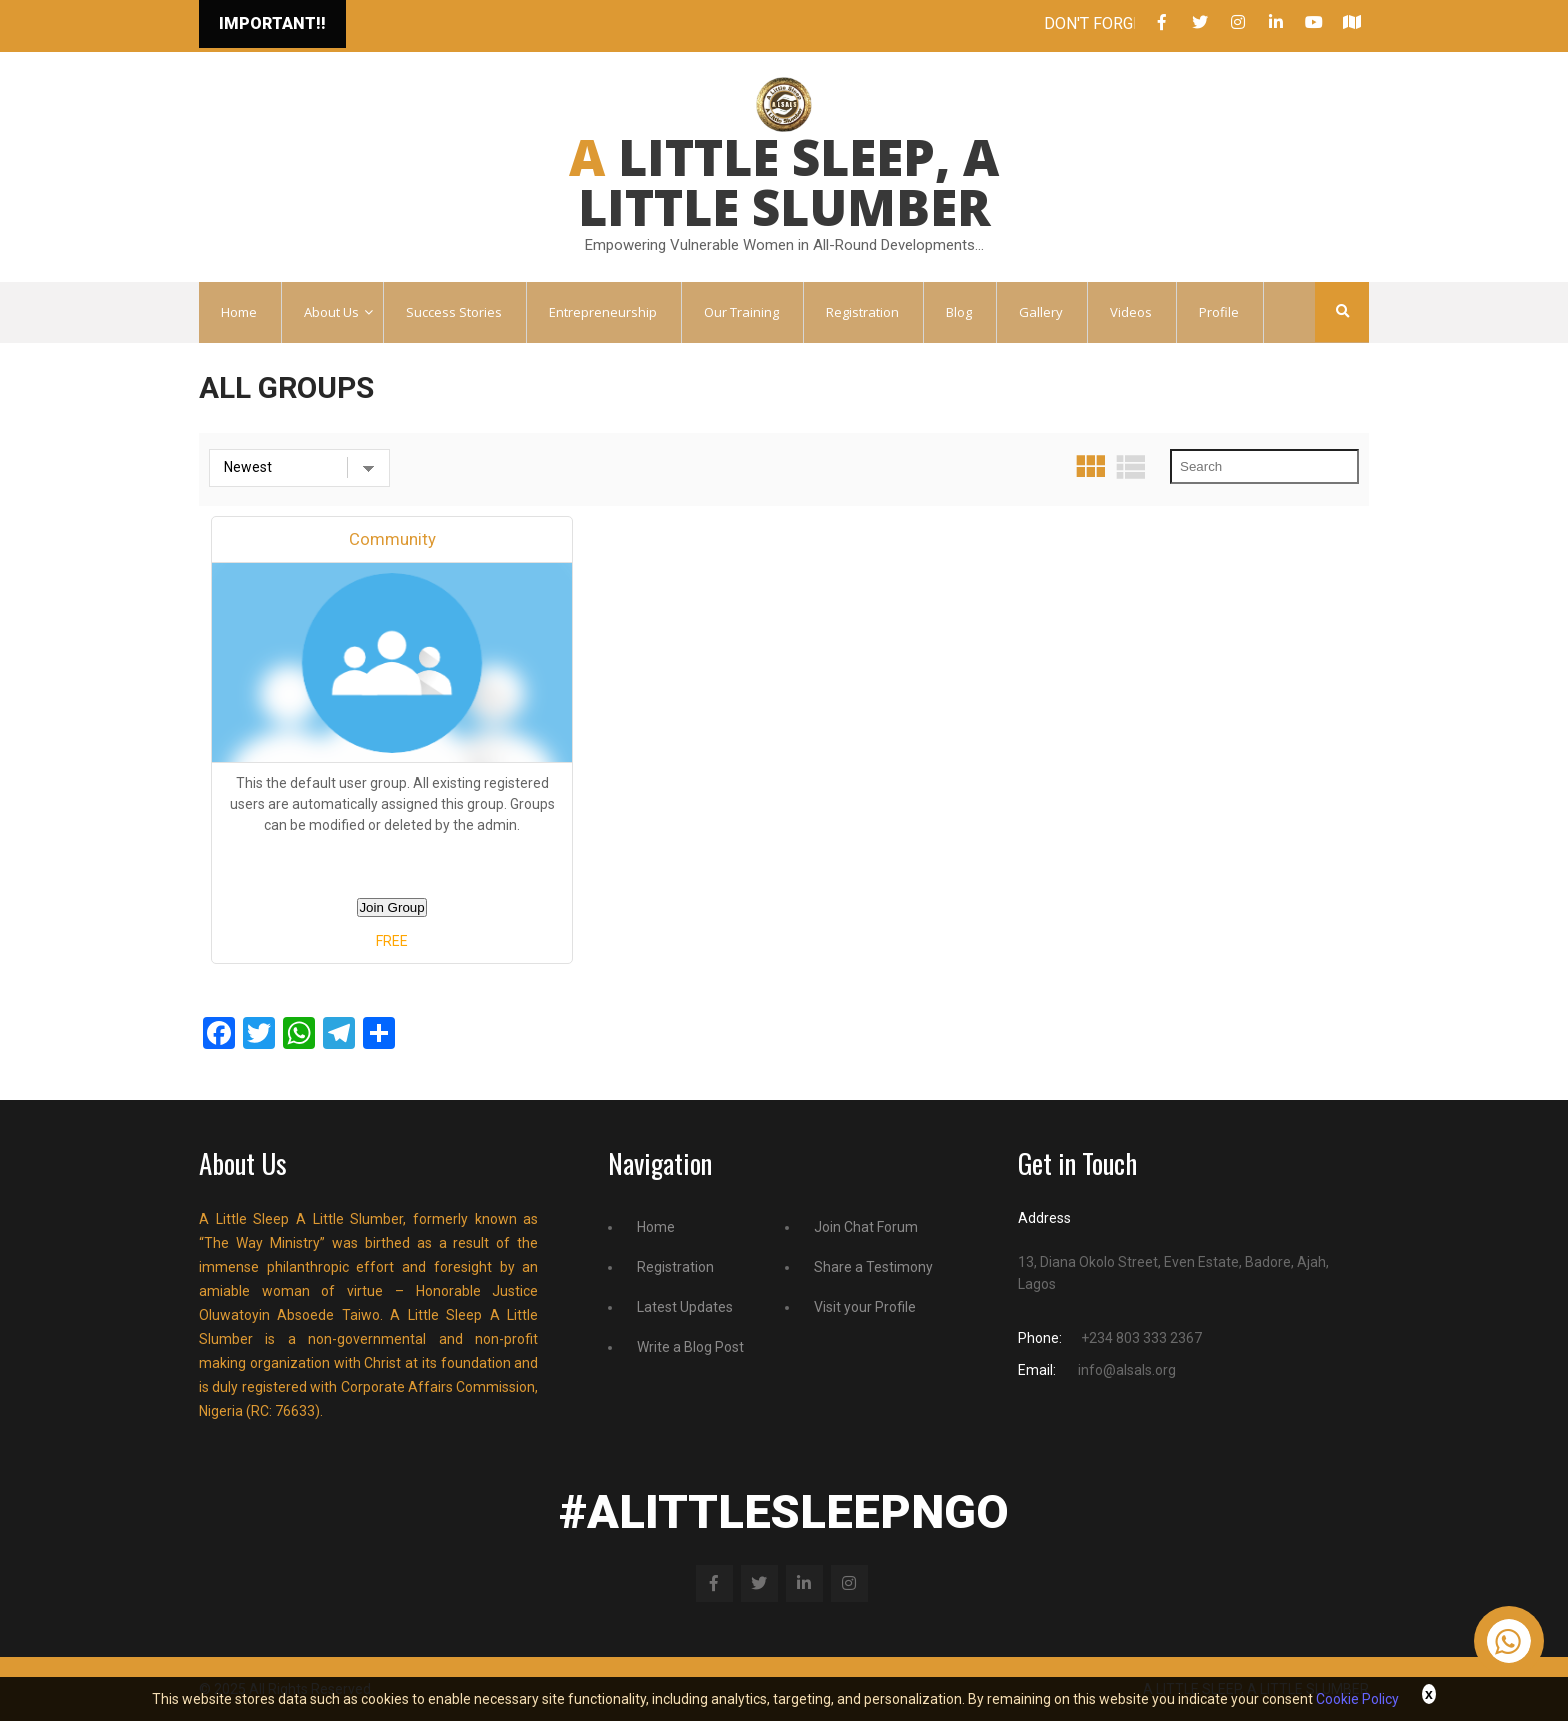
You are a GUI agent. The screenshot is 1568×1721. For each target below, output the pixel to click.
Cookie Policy (1357, 1699)
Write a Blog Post (690, 1347)
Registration (675, 1267)
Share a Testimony (873, 1267)
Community (392, 539)
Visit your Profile (865, 1307)
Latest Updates (685, 1307)
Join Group (391, 907)
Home (656, 1227)
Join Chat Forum (866, 1227)
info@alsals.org (1127, 1370)
